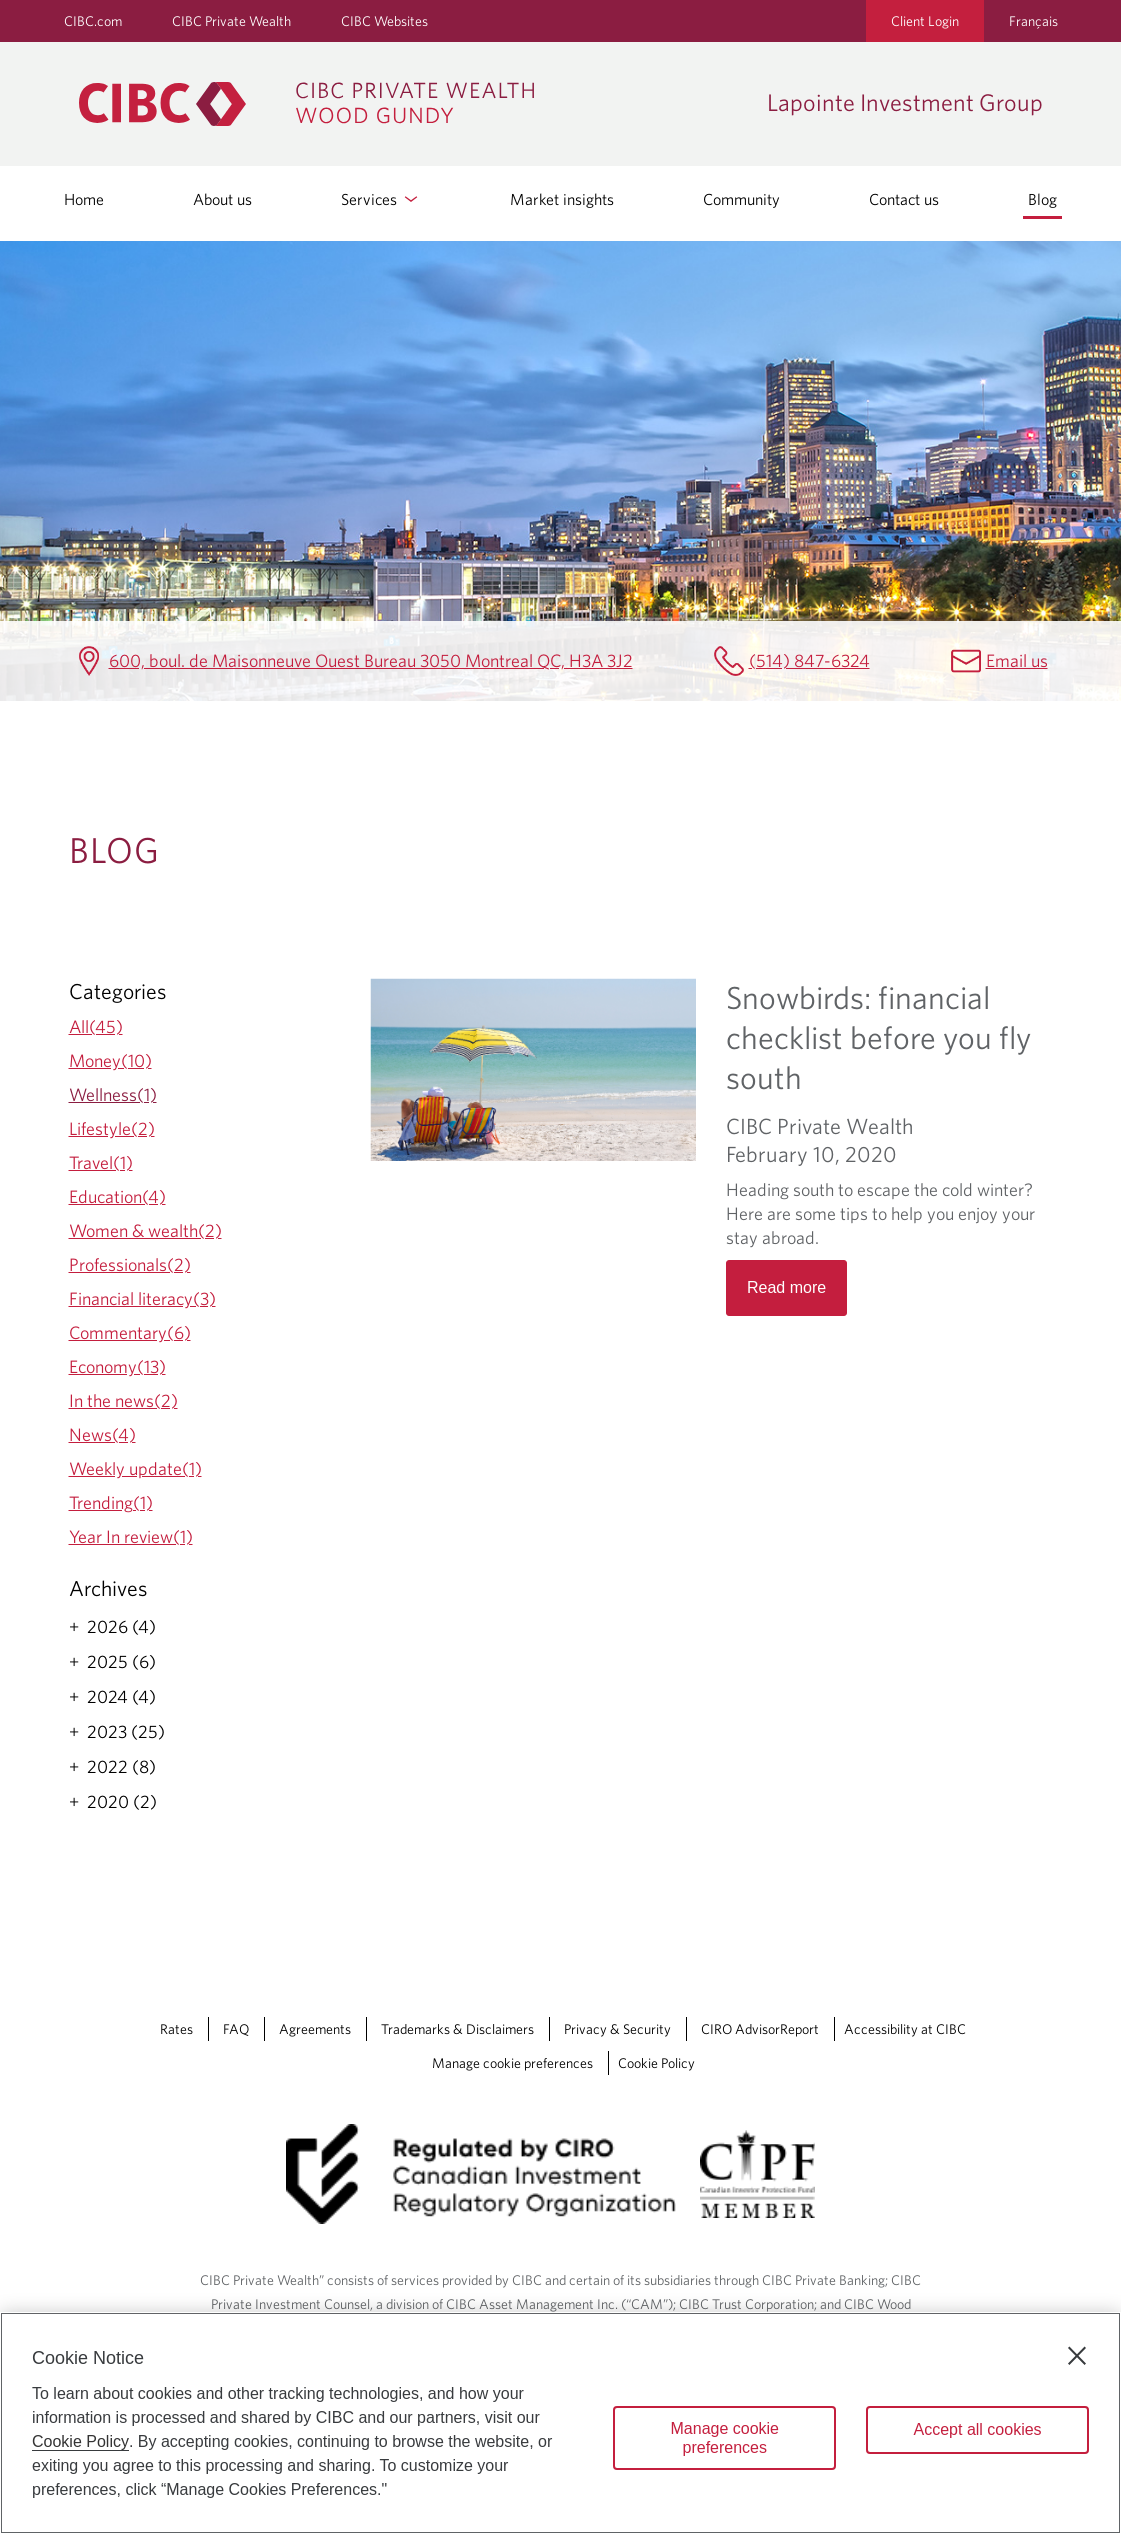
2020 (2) (122, 1802)
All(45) (96, 1026)
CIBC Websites (384, 21)
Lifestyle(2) (112, 1128)
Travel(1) (101, 1162)
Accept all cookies (978, 2429)
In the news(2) (123, 1400)
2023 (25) (126, 1732)
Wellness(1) (113, 1094)
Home (84, 199)
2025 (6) (121, 1662)
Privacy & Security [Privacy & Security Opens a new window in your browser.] (617, 2029)
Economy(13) (117, 1366)
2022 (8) (121, 1767)
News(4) (102, 1434)
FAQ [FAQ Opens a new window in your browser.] (236, 2029)
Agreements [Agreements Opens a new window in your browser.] (315, 2029)
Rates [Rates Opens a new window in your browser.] (176, 2029)
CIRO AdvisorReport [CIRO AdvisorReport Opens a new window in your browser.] (760, 2029)
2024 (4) (121, 1697)
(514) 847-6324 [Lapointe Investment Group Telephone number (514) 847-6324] (809, 660)
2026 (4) (121, 1627)
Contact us (904, 199)
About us (222, 199)
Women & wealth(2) (145, 1230)
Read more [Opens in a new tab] (786, 1287)
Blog (1042, 199)
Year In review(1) (131, 1536)
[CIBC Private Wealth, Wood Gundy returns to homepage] (413, 104)
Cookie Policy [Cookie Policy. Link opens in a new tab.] (656, 2063)
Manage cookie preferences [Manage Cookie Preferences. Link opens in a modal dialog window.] (512, 2063)
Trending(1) (111, 1502)
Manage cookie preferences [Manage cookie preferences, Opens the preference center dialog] (725, 2438)
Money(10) (110, 1060)
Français (1033, 21)
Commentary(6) (130, 1332)
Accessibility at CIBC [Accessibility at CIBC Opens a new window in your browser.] (905, 2029)
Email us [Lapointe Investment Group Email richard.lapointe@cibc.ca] (1017, 660)
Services (381, 199)
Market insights (562, 199)
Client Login (925, 21)
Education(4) (117, 1196)
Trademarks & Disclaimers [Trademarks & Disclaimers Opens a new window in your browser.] (457, 2029)
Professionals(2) (130, 1264)
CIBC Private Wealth (231, 21)
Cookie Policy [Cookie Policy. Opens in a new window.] (80, 2441)
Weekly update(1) (135, 1468)
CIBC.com (93, 21)
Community (741, 199)
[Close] (1077, 2356)
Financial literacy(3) (142, 1298)
